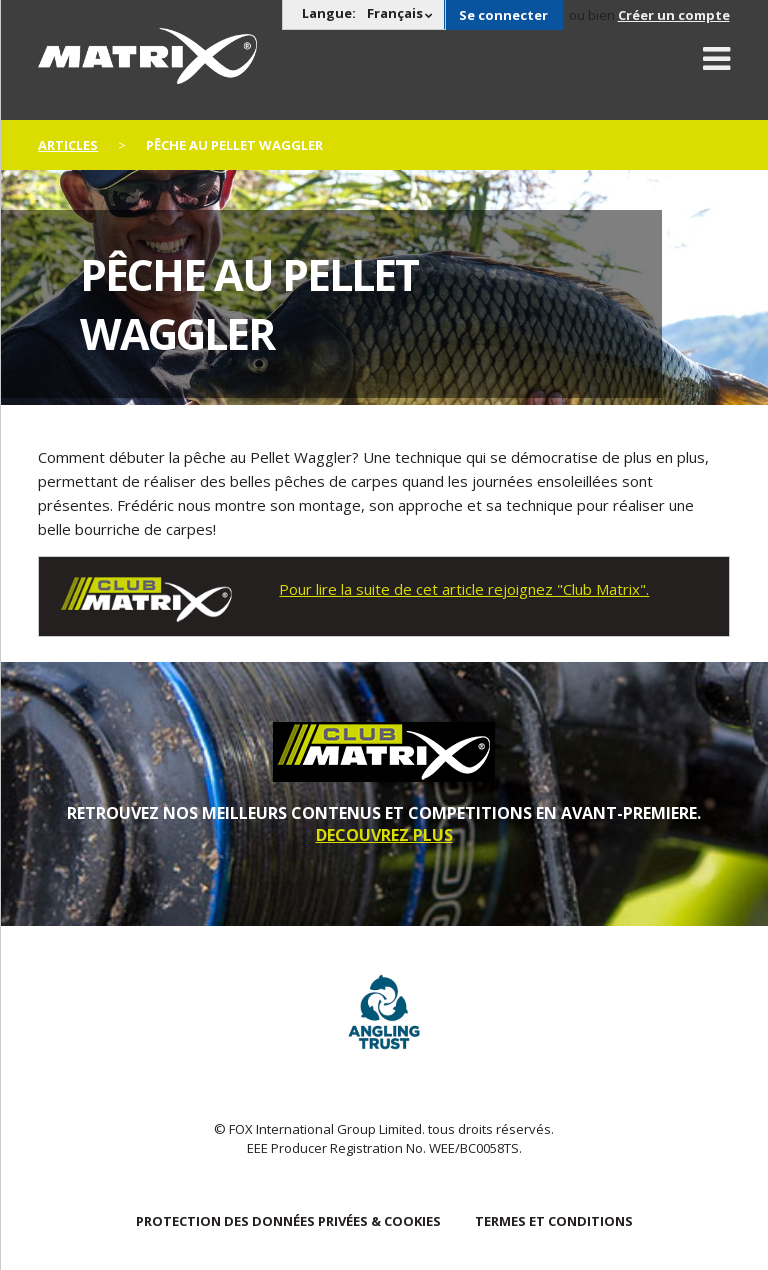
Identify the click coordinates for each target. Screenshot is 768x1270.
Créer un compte (674, 15)
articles (68, 145)
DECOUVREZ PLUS (384, 835)
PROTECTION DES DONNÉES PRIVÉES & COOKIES (288, 1221)
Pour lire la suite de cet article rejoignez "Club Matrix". (464, 589)
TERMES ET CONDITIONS (554, 1221)
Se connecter (503, 15)
